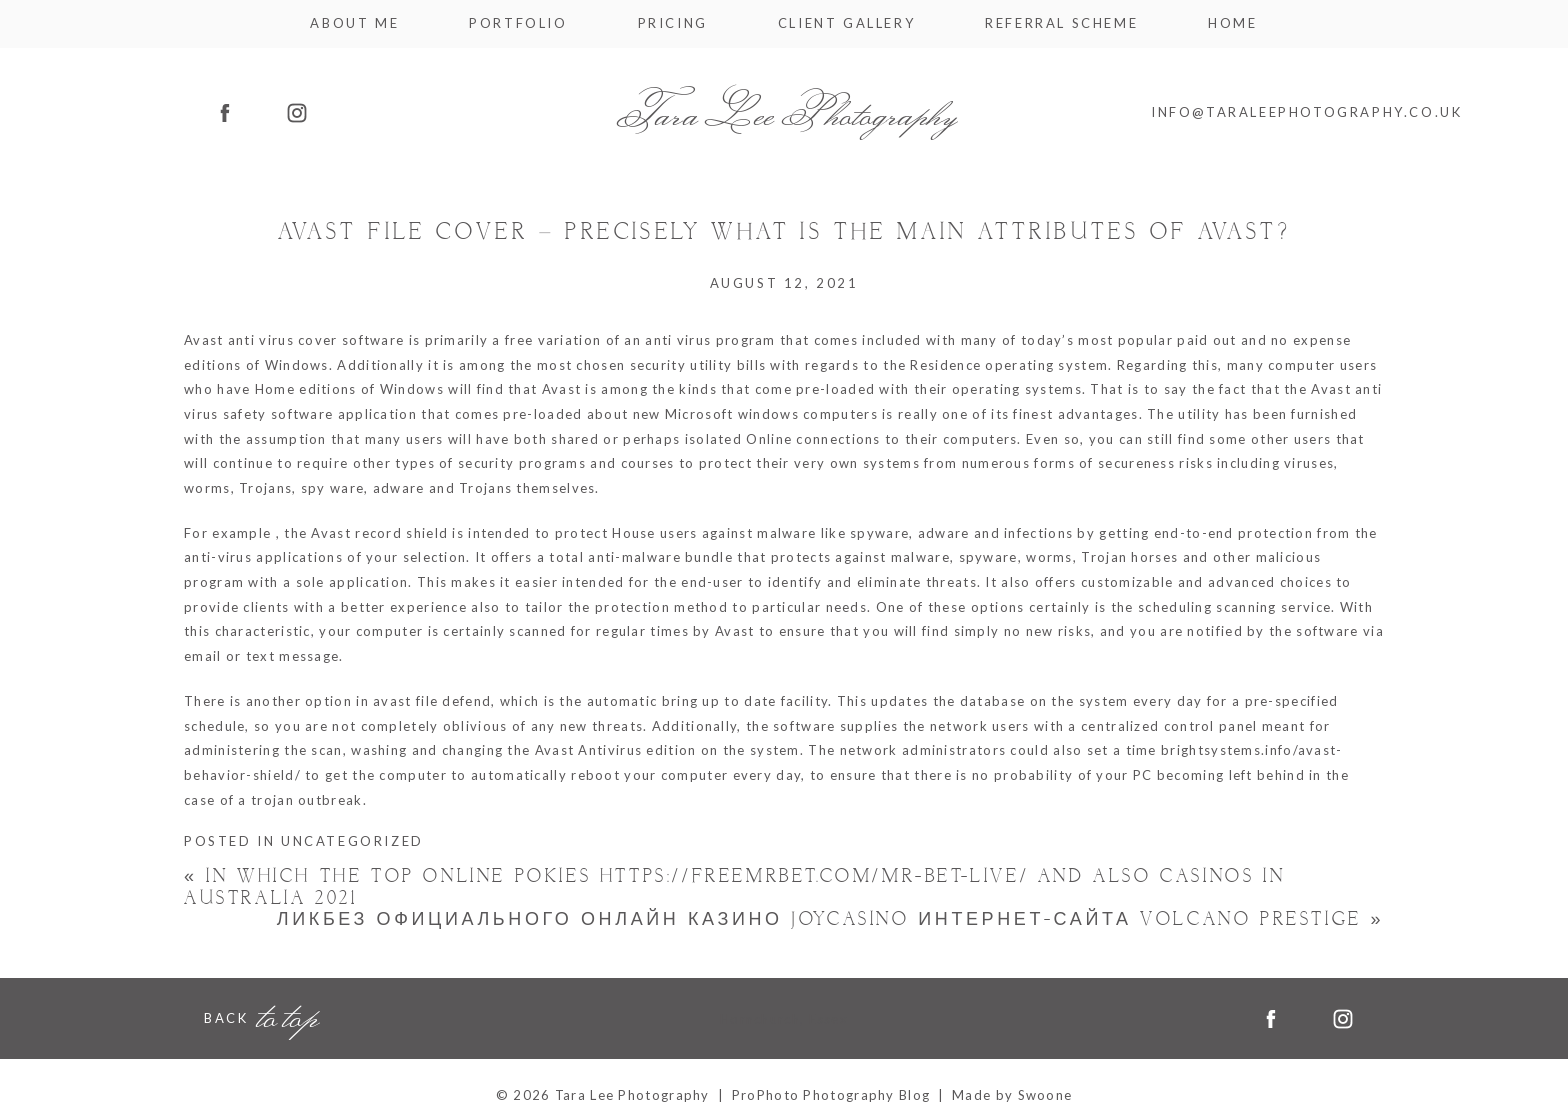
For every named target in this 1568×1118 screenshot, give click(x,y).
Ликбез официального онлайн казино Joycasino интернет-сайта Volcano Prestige (830, 919)
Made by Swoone (1012, 1095)
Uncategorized (352, 841)
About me (354, 23)
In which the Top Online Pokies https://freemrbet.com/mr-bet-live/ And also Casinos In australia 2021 (734, 887)
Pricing (673, 23)
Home (1232, 23)
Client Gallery (846, 23)
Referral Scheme (1061, 23)
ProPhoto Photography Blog (831, 1095)
